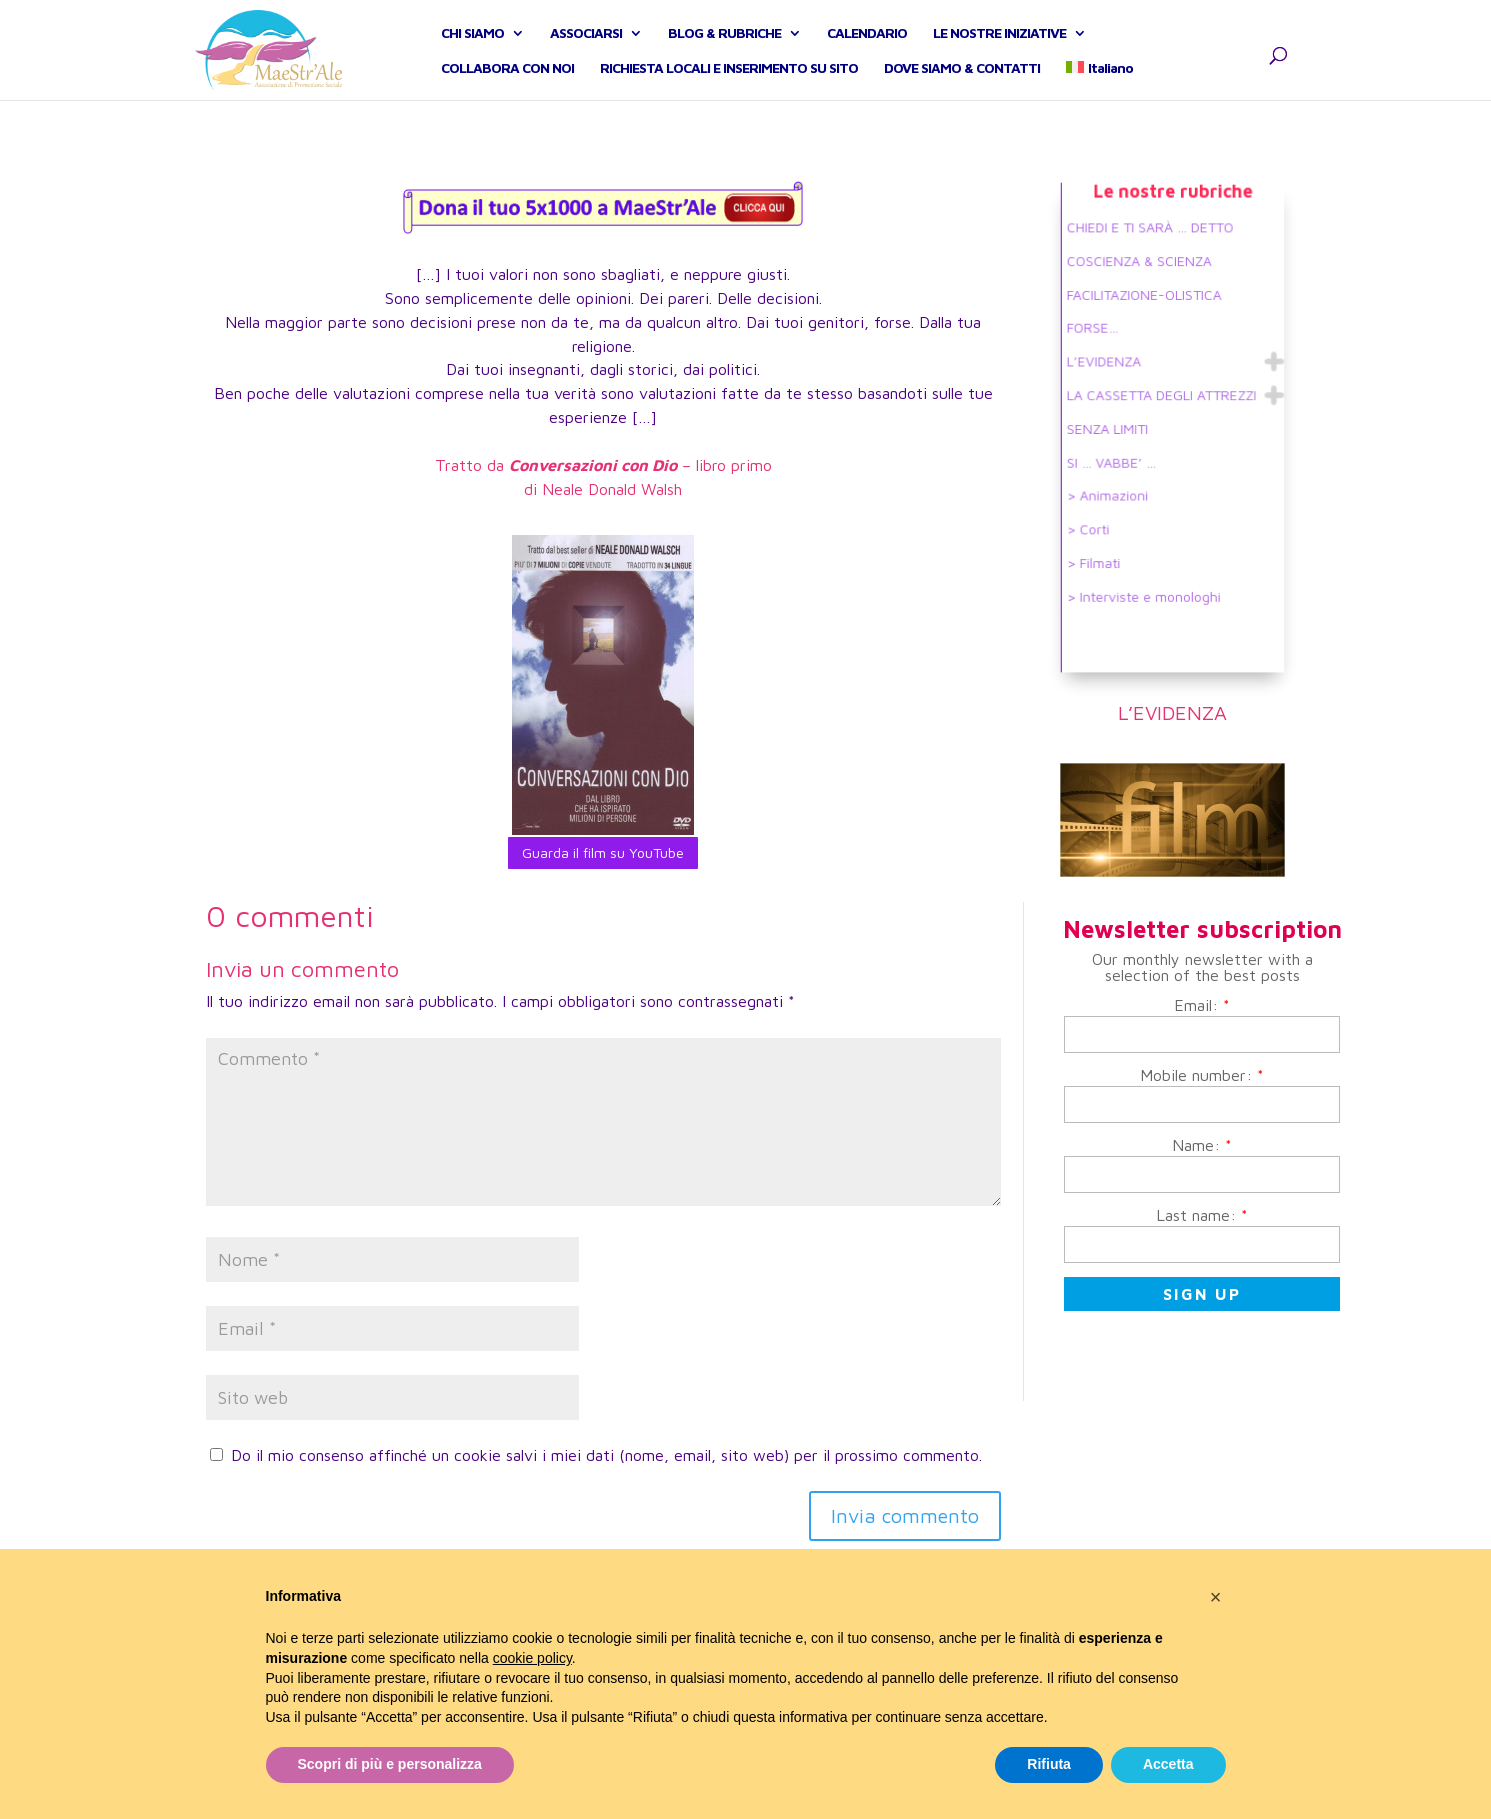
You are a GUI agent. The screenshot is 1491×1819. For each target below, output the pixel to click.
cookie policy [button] (532, 1658)
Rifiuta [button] (1049, 1764)
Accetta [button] (1168, 1764)
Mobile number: (1202, 1075)
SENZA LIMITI (1114, 428)
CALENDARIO (867, 55)
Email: (1202, 1005)
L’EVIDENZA (1111, 368)
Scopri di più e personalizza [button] (390, 1764)
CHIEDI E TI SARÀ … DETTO (1152, 248)
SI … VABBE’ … (1118, 458)
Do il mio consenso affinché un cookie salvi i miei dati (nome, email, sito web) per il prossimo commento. (606, 1455)
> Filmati (1102, 547)
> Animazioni (1114, 487)
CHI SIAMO (472, 55)
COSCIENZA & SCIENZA (1142, 278)
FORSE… (1101, 338)
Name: (1202, 1145)
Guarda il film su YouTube (603, 852)
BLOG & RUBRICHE (724, 55)
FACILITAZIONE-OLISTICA (1147, 308)
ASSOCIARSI (586, 55)
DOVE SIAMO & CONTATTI (962, 90)
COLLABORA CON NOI (507, 90)
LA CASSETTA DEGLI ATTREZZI (1162, 398)
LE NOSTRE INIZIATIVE (999, 55)
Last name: (1202, 1215)
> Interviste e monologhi (1146, 577)
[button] (1216, 1597)
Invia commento (905, 1515)
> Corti (1097, 517)
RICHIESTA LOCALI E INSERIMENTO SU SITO (729, 90)
